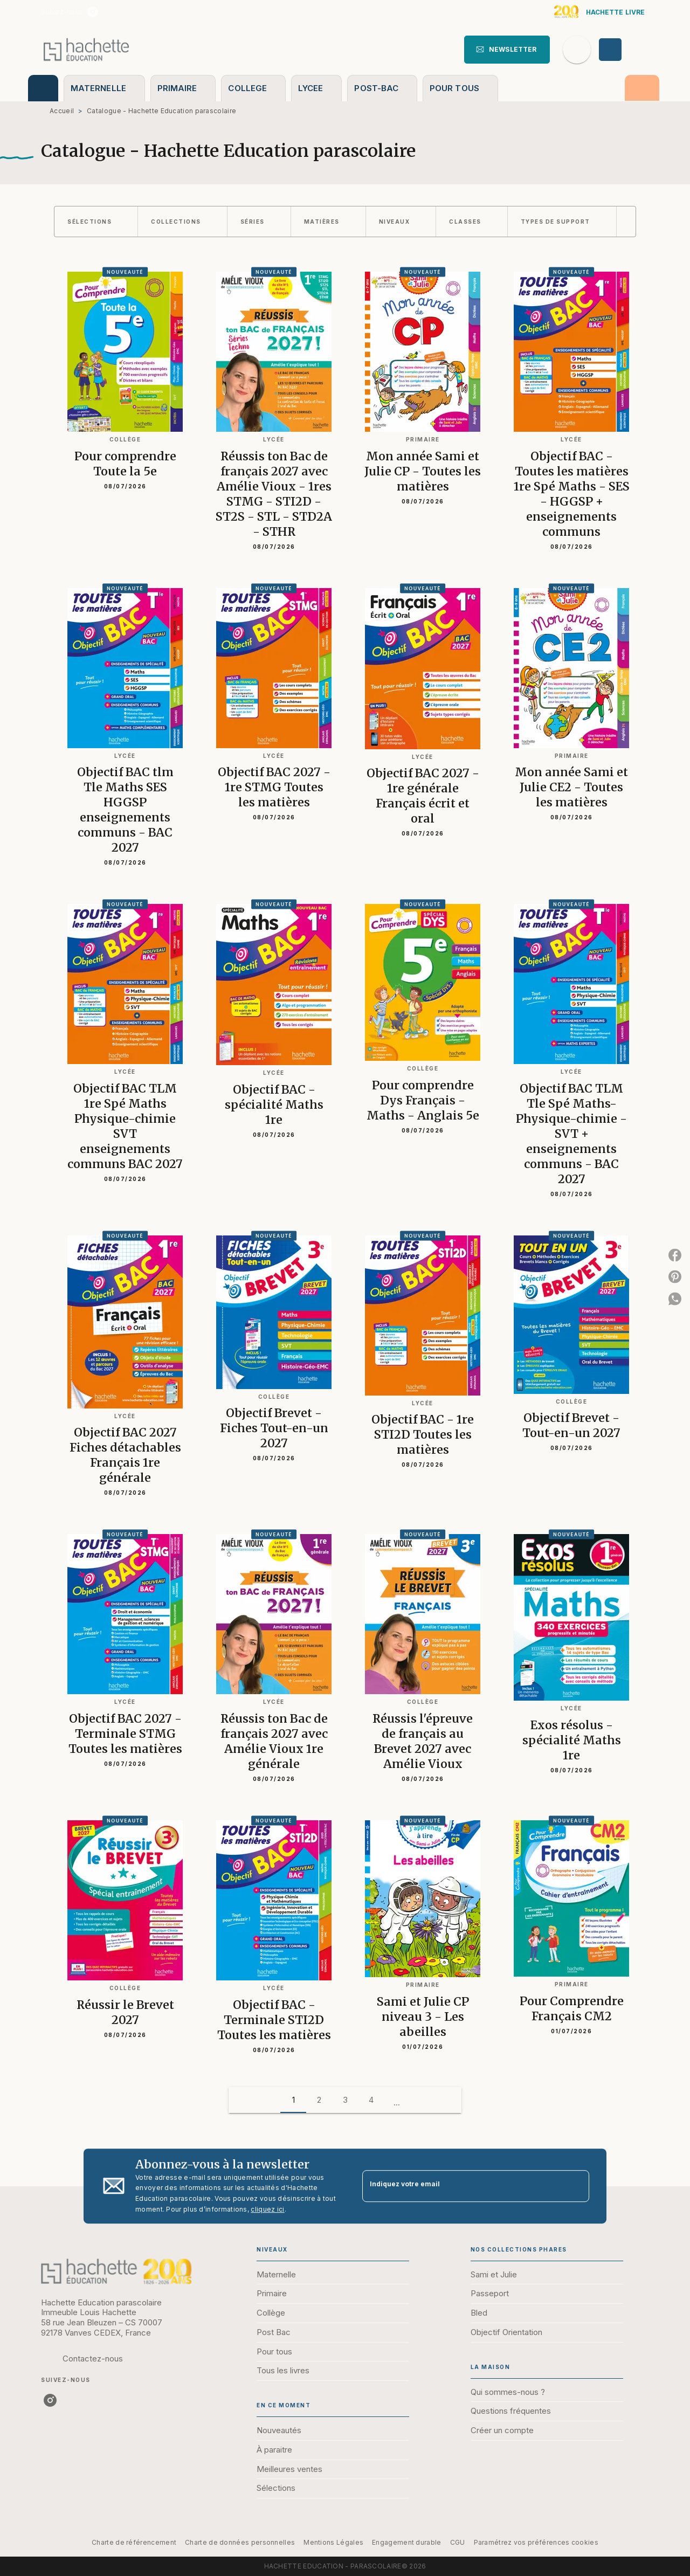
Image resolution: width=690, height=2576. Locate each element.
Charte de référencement (134, 2542)
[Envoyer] (576, 2186)
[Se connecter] (622, 50)
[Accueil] (86, 49)
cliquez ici (267, 2209)
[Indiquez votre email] (462, 2186)
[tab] (43, 88)
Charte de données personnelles (240, 2542)
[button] (507, 50)
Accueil (62, 111)
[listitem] (92, 12)
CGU (457, 2542)
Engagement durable (406, 2542)
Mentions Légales (333, 2542)
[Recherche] (577, 50)
